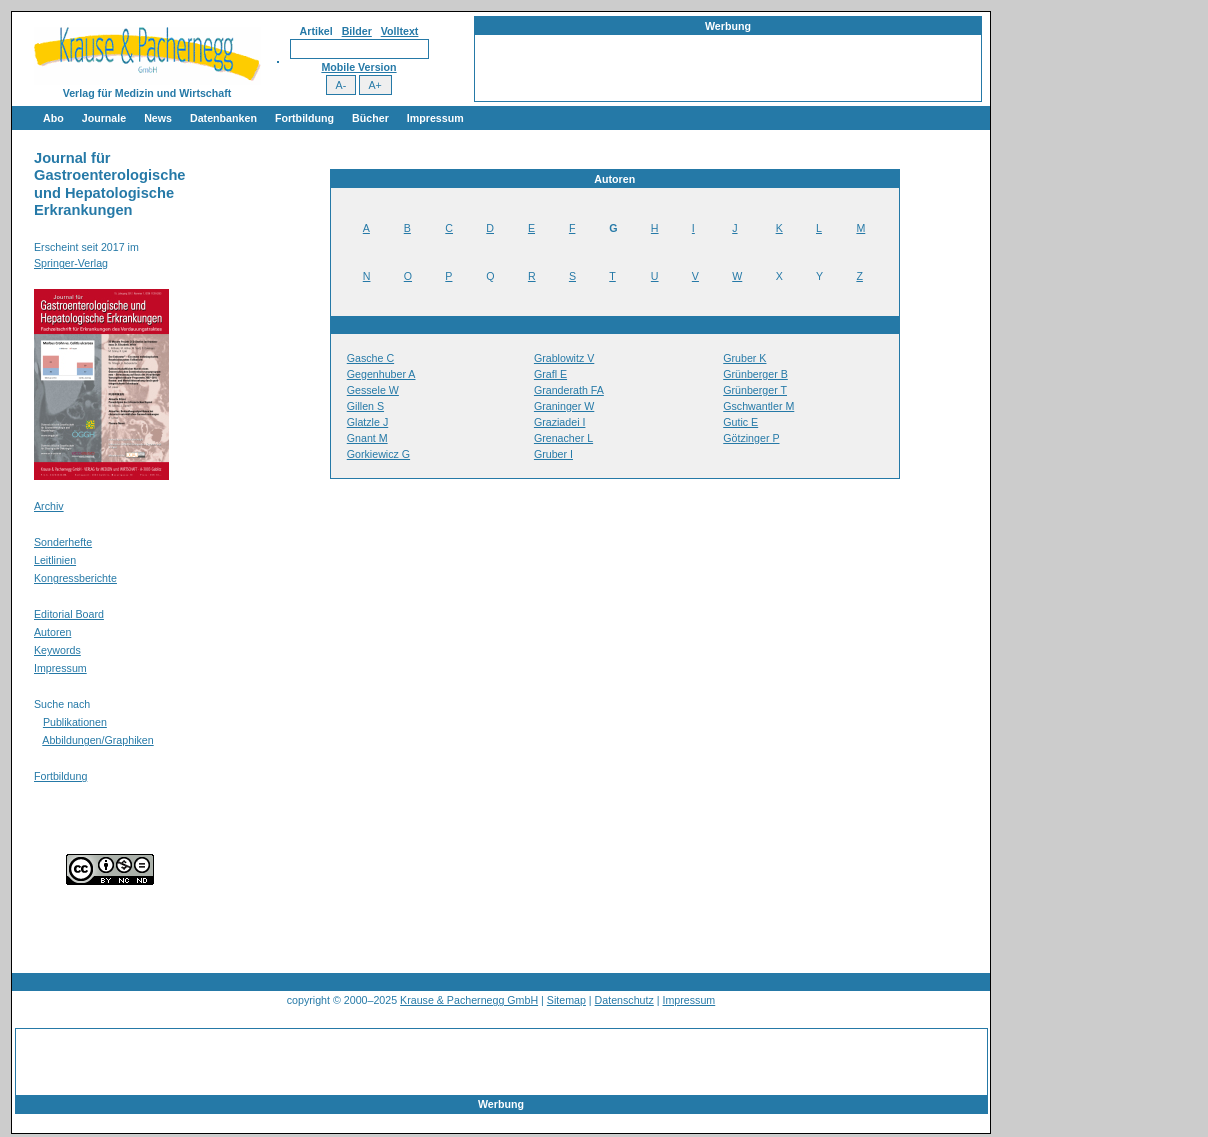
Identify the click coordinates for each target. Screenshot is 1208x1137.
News (158, 118)
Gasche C (370, 358)
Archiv (49, 506)
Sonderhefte (63, 542)
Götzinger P (751, 438)
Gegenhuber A (381, 374)
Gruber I (553, 454)
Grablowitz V (564, 358)
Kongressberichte (75, 578)
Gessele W (373, 390)
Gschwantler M (758, 406)
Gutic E (740, 422)
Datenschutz (624, 1000)
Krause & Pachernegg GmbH (469, 1000)
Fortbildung (304, 118)
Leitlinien (55, 560)
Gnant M (367, 438)
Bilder (357, 31)
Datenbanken (223, 118)
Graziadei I (560, 422)
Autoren (52, 632)
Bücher (370, 118)
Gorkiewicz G (378, 454)
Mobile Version (358, 67)
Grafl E (550, 374)
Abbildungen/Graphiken (97, 740)
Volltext (400, 31)
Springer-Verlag (71, 263)
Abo (53, 118)
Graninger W (564, 406)
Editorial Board (69, 614)
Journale (104, 118)
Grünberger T (755, 390)
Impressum (435, 118)
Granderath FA (569, 390)
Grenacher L (563, 438)
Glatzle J (367, 422)
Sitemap (566, 1000)
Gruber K (744, 358)
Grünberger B (755, 374)
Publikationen (75, 722)
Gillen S (365, 406)
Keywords (57, 650)
